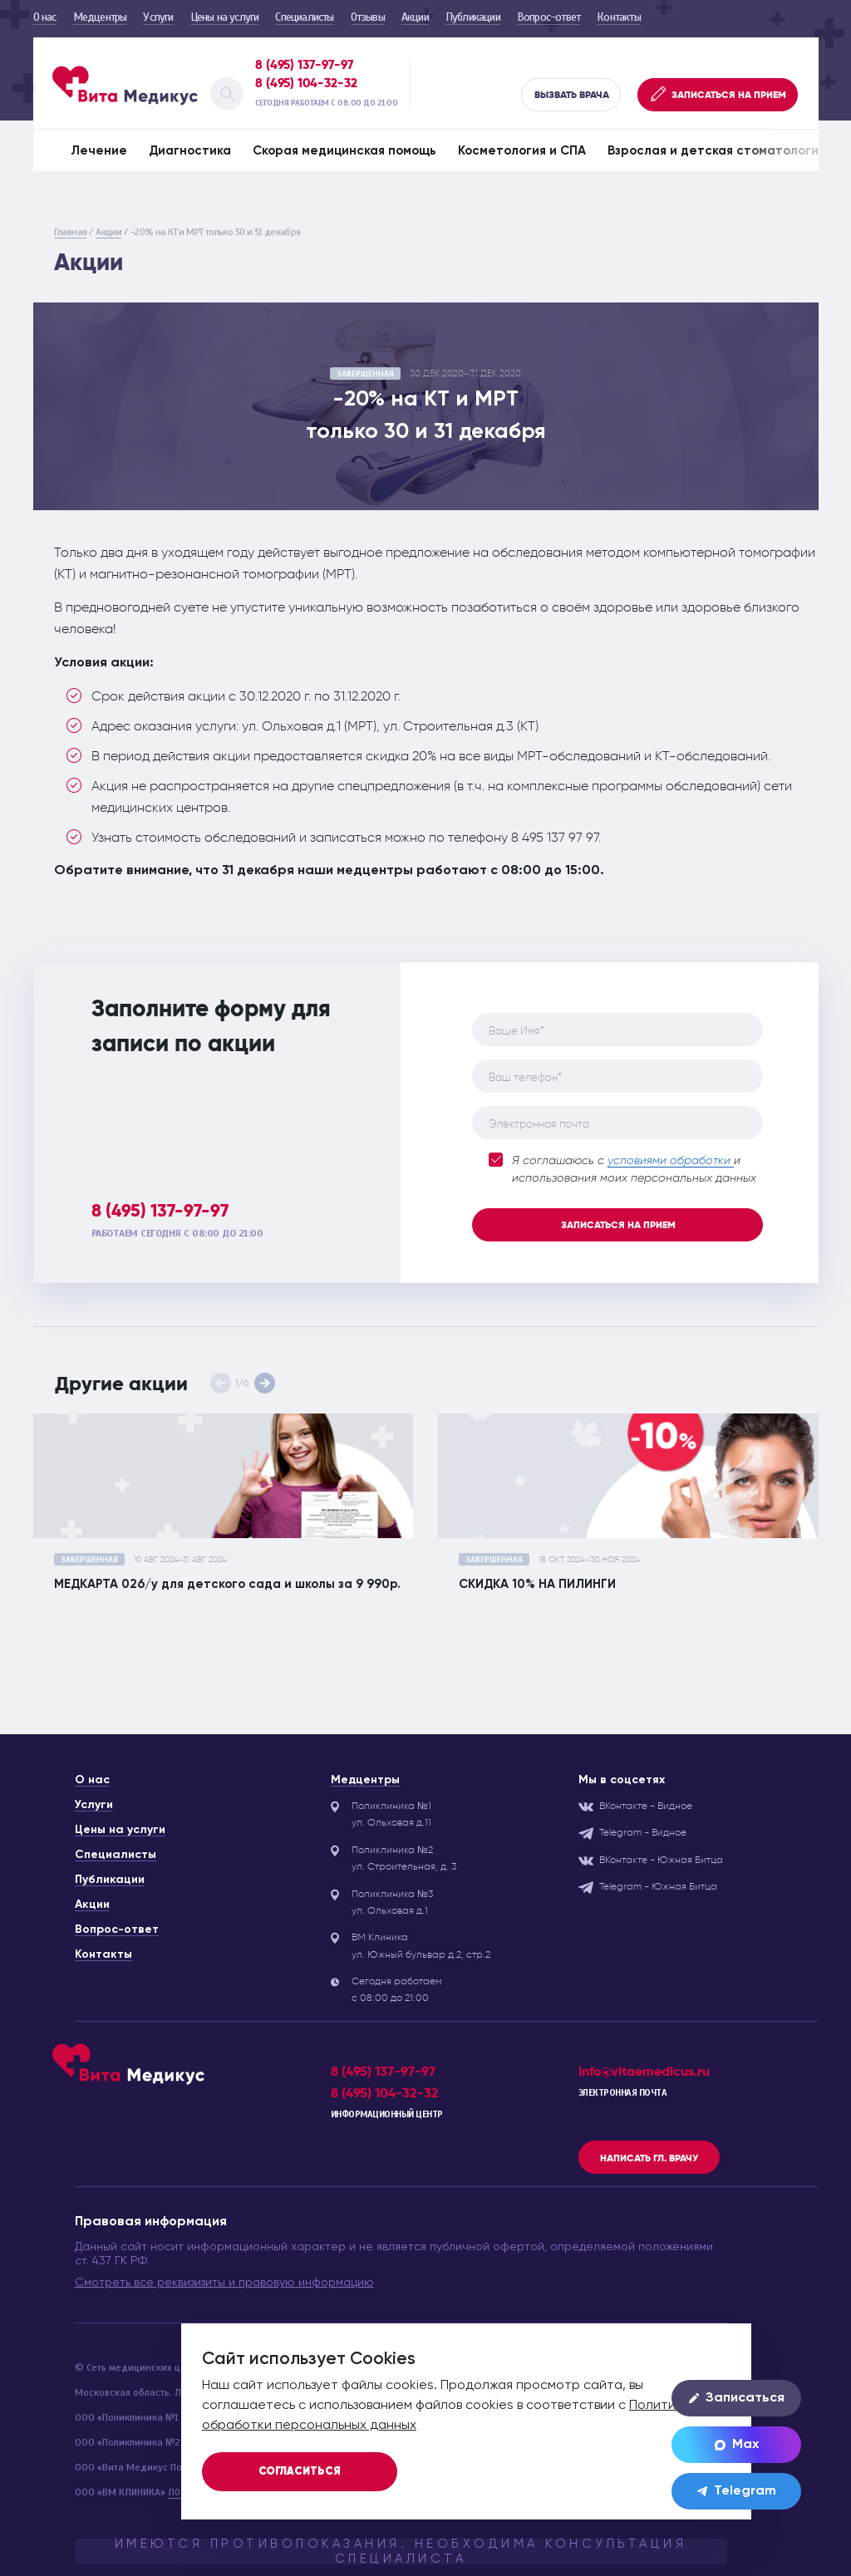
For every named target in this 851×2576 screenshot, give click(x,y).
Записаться (737, 2398)
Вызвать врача (571, 95)
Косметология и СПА (522, 151)
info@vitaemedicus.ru (644, 2071)
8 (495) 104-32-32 (306, 83)
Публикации (472, 17)
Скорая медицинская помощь (344, 151)
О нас (45, 17)
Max (737, 2444)
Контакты (619, 17)
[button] (264, 1383)
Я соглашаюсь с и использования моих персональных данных (622, 1168)
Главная (70, 232)
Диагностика (190, 151)
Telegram (736, 2491)
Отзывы (368, 17)
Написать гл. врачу (649, 2158)
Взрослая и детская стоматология (716, 151)
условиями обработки (671, 1161)
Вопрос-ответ (548, 17)
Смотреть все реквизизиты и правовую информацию (224, 2282)
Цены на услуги (224, 17)
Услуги (158, 17)
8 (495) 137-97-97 (304, 64)
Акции (415, 17)
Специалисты (304, 17)
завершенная (365, 373)
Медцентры (100, 17)
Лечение (99, 151)
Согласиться (299, 2471)
